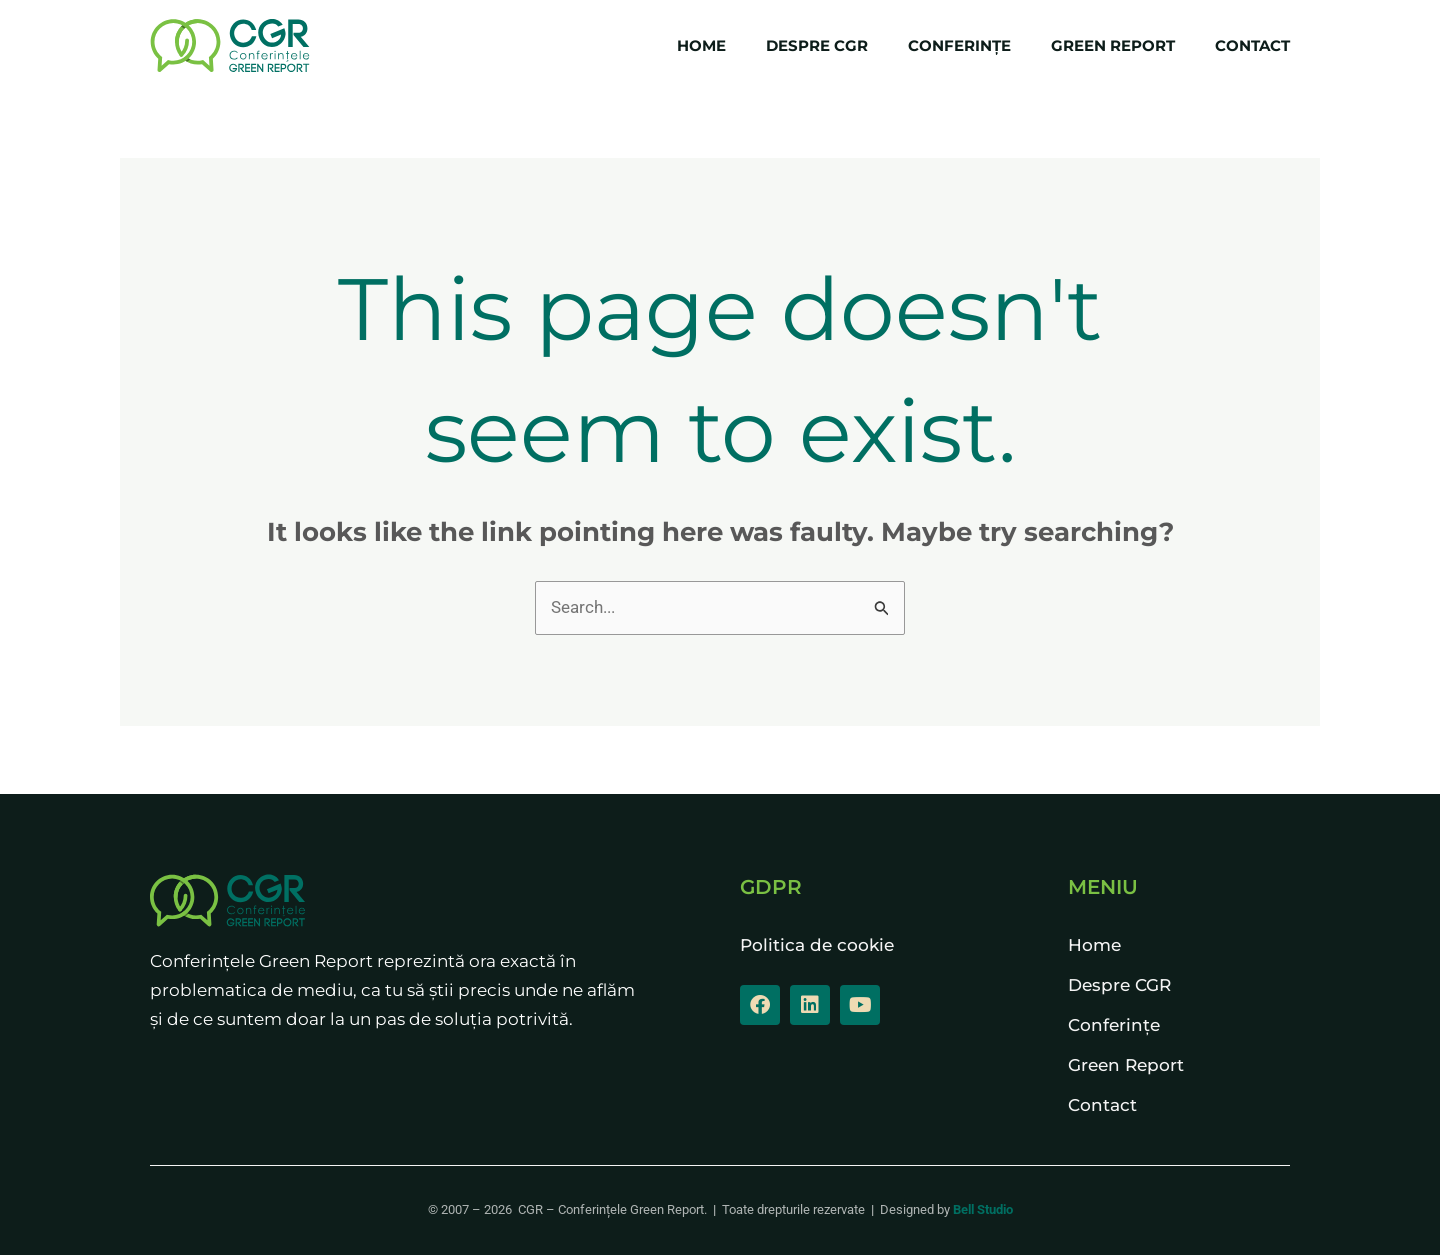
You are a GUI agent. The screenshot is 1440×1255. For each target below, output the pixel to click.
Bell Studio (983, 1209)
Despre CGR (817, 45)
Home (701, 45)
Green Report (1113, 45)
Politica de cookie (817, 945)
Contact (1252, 45)
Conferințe (959, 45)
